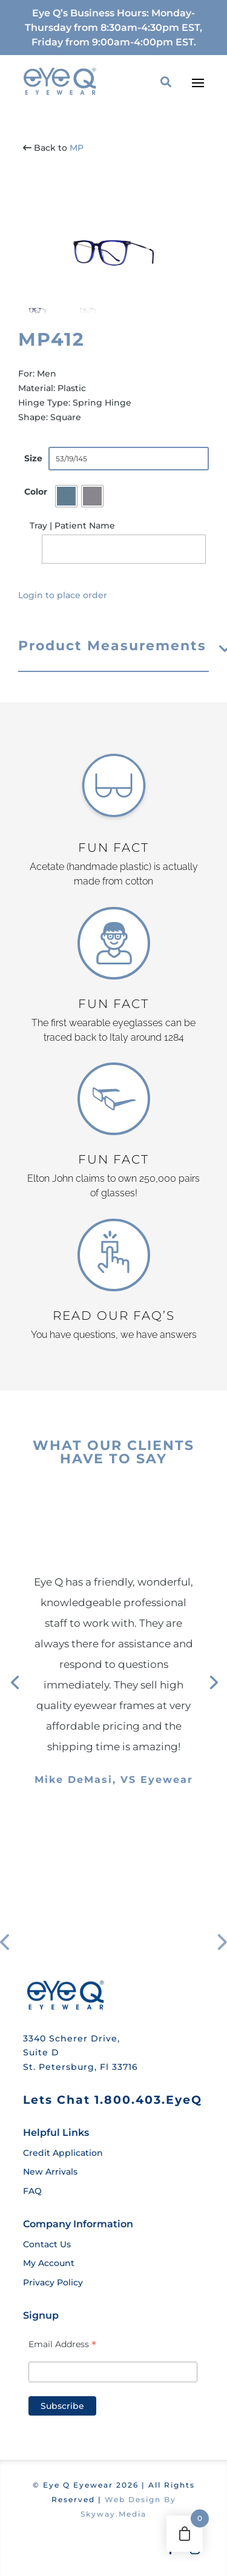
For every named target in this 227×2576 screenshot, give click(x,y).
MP (77, 147)
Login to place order (62, 595)
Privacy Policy (53, 2282)
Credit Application (63, 2152)
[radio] (66, 496)
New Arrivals (50, 2171)
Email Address (62, 2344)
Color (35, 491)
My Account (48, 2263)
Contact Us (47, 2244)
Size (33, 458)
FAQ (32, 2191)
